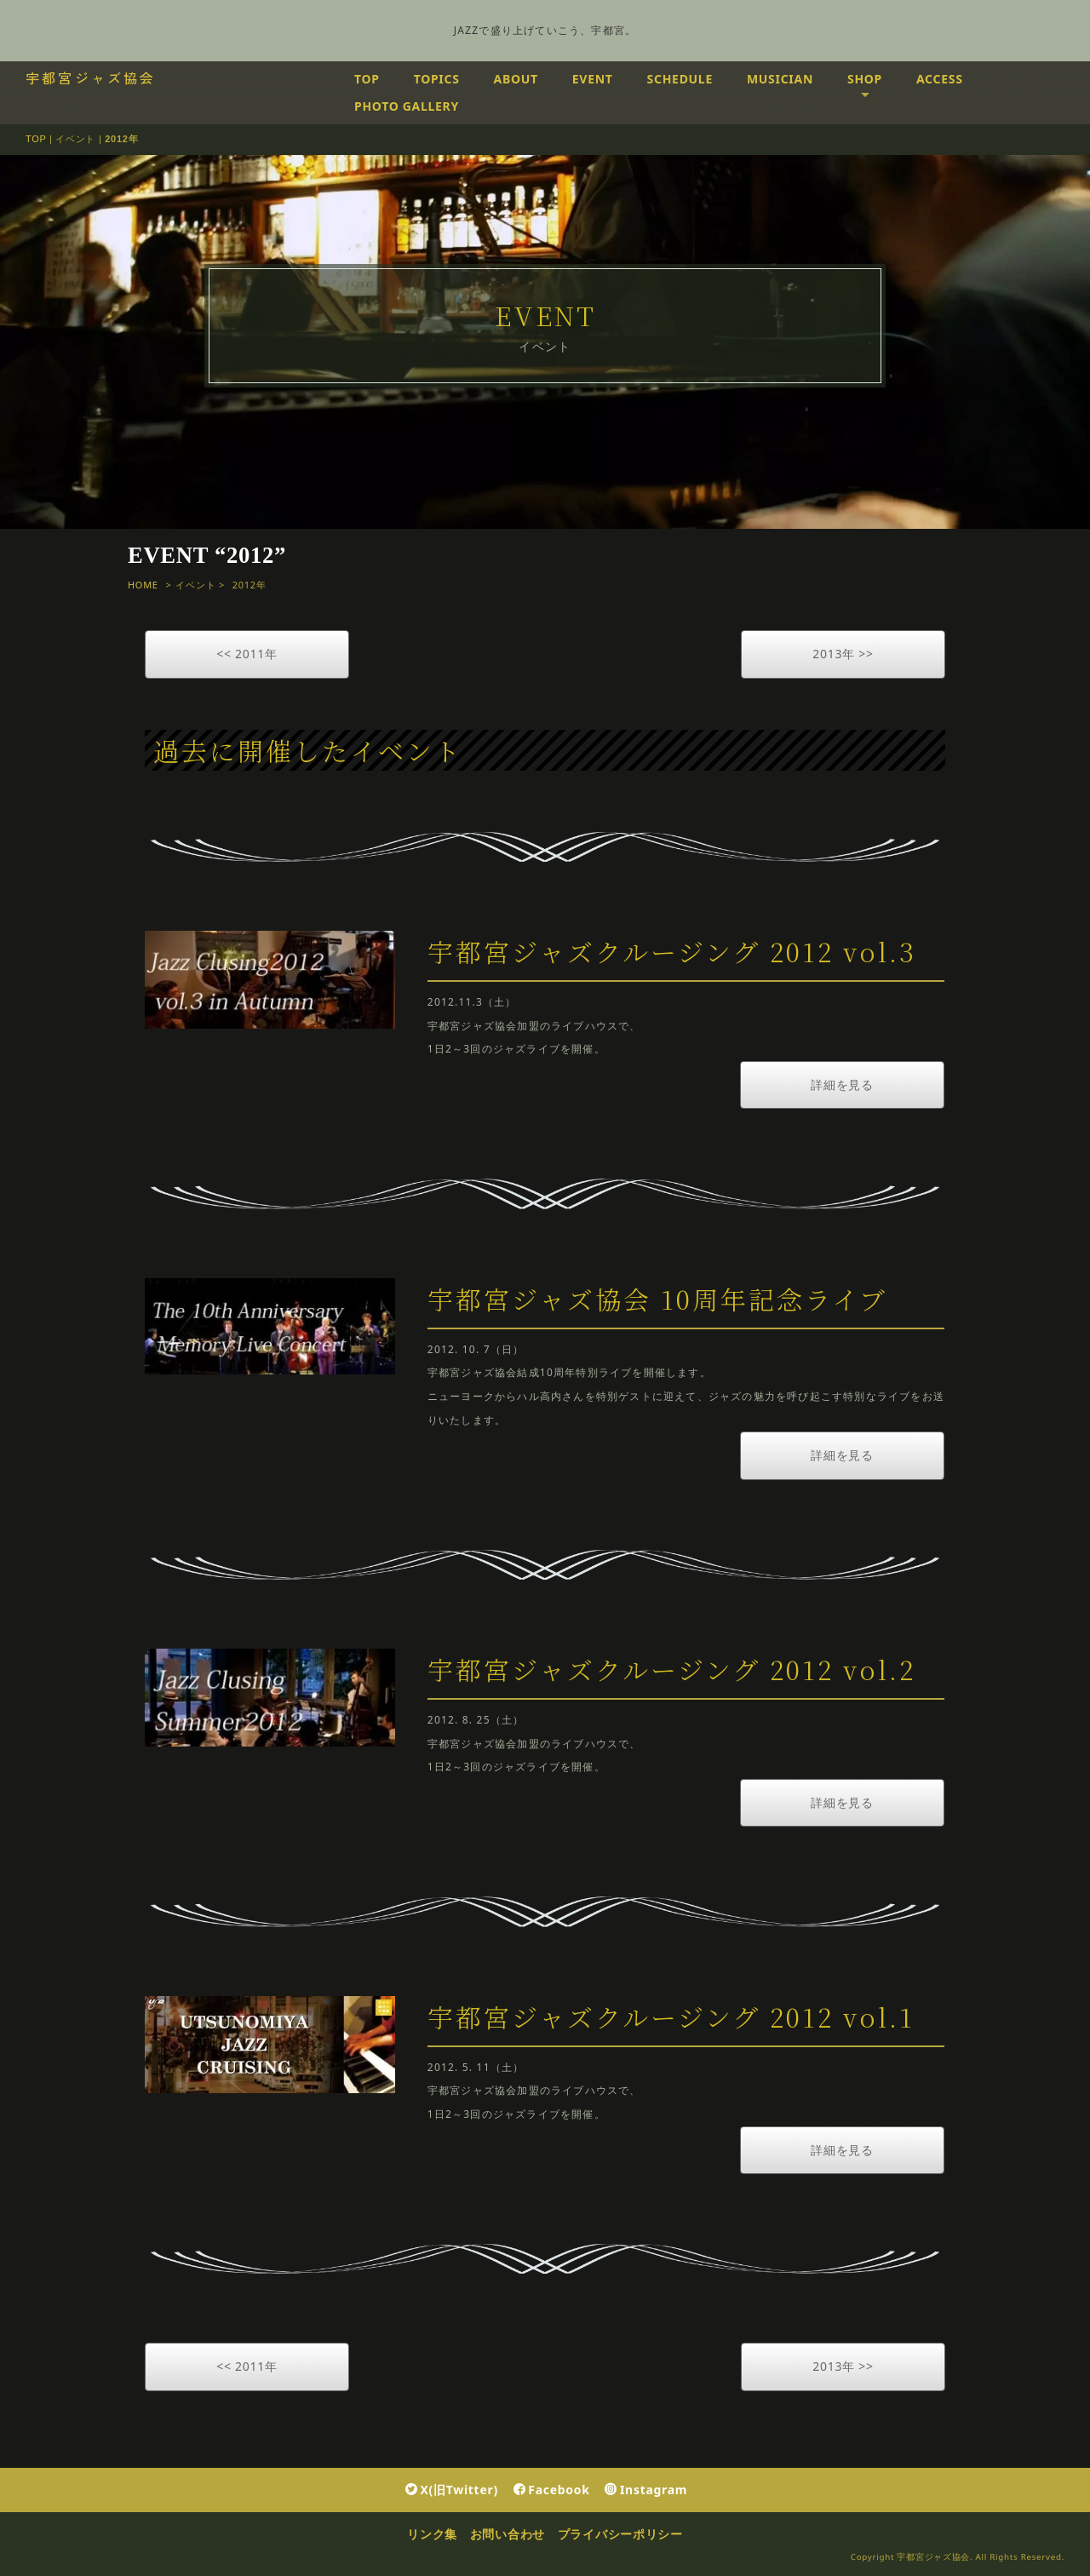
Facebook (551, 2489)
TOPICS (437, 79)
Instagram (646, 2489)
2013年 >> (842, 653)
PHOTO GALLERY (406, 106)
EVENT (592, 79)
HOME (143, 584)
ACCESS (939, 79)
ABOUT (516, 79)
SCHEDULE (680, 79)
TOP (367, 79)
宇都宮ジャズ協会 (91, 77)
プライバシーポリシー (620, 2534)
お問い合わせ (507, 2534)
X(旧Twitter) (451, 2489)
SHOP (864, 79)
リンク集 (432, 2534)
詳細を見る (842, 1084)
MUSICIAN (780, 79)
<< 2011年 (246, 653)
